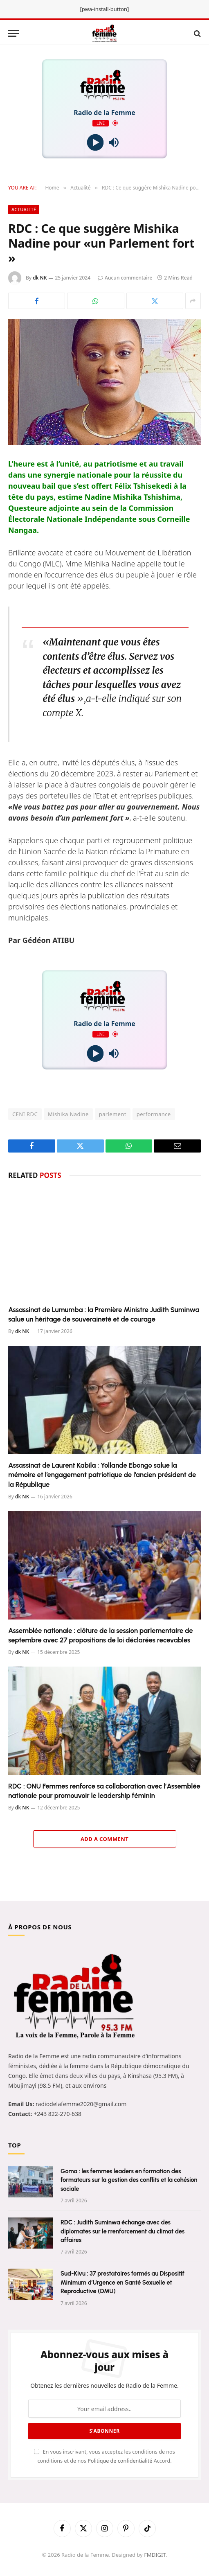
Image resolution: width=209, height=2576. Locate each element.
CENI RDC (25, 1114)
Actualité (23, 209)
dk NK (40, 277)
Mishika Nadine (68, 1114)
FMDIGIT (155, 2554)
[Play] (95, 142)
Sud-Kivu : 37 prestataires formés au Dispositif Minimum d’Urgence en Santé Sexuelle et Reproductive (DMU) (122, 2282)
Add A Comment (104, 1839)
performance (154, 1114)
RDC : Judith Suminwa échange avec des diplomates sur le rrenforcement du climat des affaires (122, 2231)
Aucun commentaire (125, 277)
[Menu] (13, 33)
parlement (112, 1114)
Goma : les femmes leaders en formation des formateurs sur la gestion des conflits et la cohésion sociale (129, 2180)
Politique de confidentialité (121, 2460)
